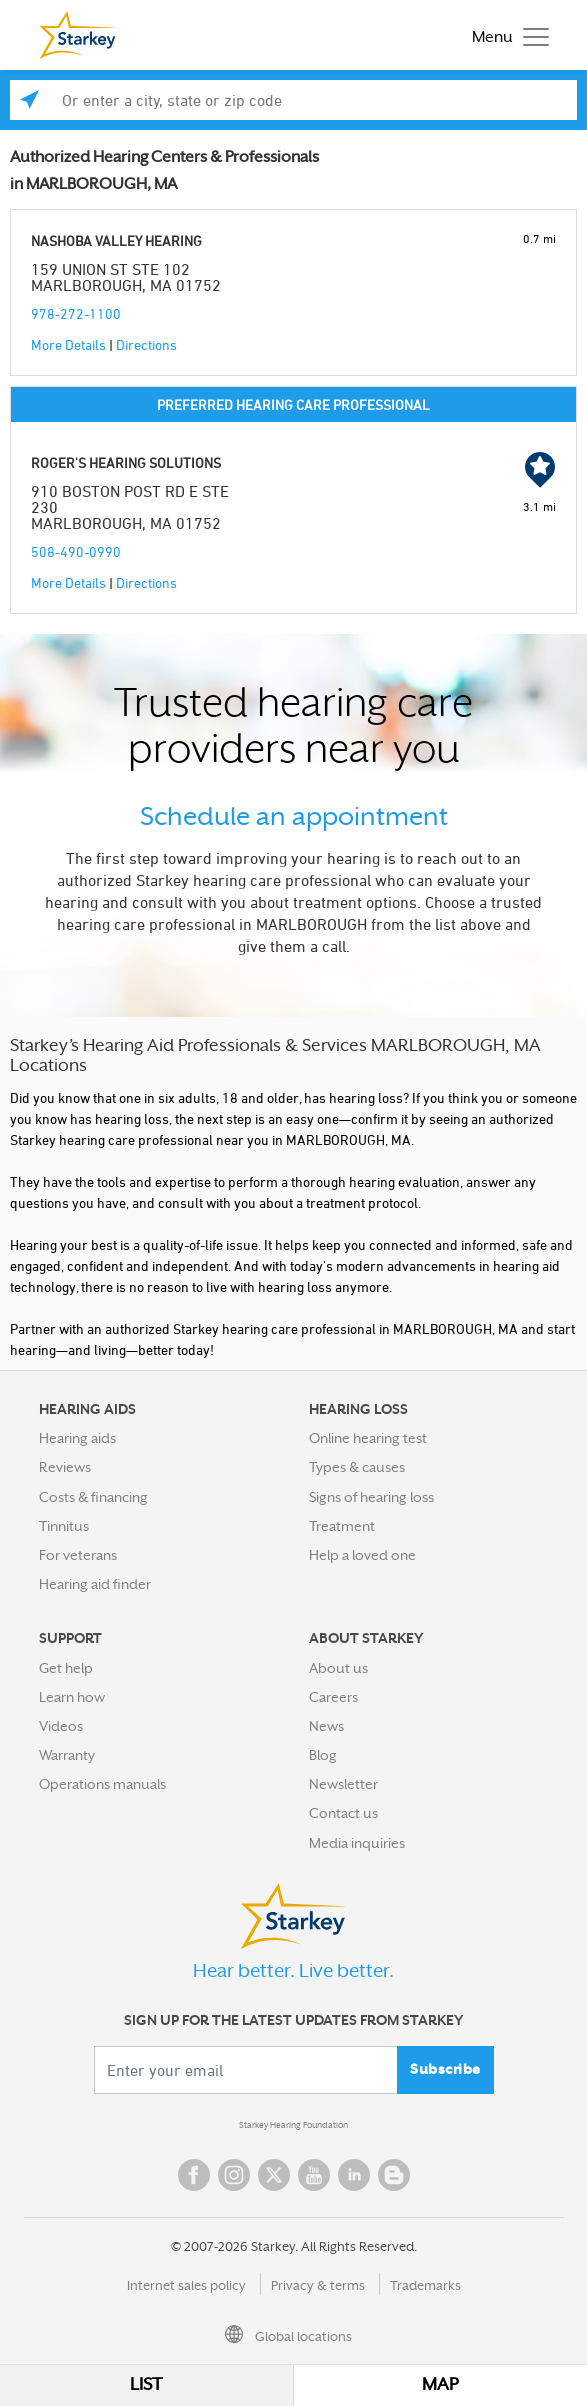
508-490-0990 (76, 551)
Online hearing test (368, 1438)
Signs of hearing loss (371, 1497)
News (326, 1726)
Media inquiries (357, 1843)
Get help (66, 1668)
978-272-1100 (76, 313)
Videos (61, 1726)
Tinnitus (64, 1526)
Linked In (354, 2175)
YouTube (314, 2175)
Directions (146, 344)
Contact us (343, 1813)
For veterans (78, 1555)
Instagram (234, 2175)
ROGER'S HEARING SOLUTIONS (126, 462)
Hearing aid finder (95, 1584)
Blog (323, 1755)
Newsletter (343, 1784)
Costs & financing (93, 1497)
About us (338, 1668)
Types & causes (357, 1467)
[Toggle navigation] (505, 35)
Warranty (67, 1755)
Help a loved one (362, 1555)
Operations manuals (102, 1784)
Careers (333, 1697)
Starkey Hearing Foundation (293, 2125)
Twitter (274, 2175)
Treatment (342, 1526)
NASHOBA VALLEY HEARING (116, 240)
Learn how (72, 1697)
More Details (68, 344)
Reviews (65, 1467)
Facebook (194, 2175)
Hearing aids (77, 1438)
